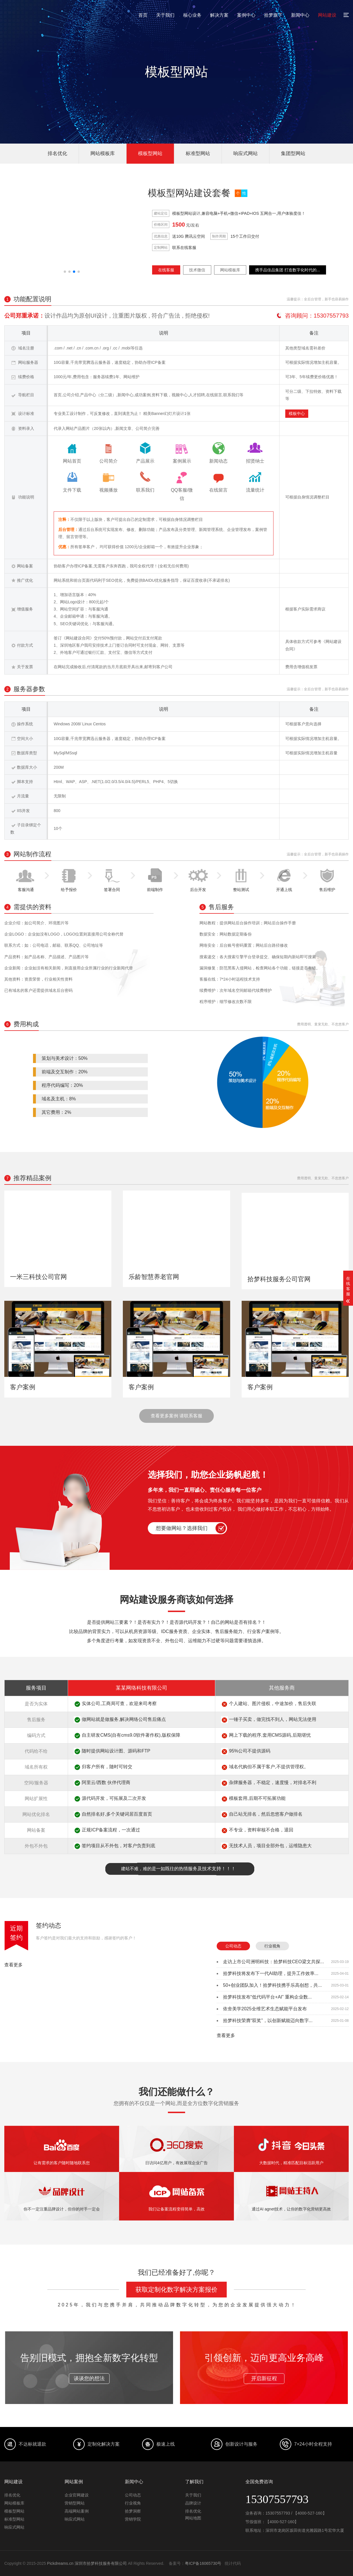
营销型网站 (75, 2503)
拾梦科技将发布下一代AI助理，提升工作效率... (270, 1973)
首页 (143, 15)
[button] (65, 271)
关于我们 (165, 15)
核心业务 (192, 15)
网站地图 (193, 2518)
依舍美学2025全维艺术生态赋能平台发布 (265, 2008)
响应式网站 (245, 153)
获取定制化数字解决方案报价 (176, 2289)
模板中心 (297, 413)
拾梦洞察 (133, 2511)
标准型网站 (198, 153)
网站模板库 (102, 153)
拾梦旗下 (273, 15)
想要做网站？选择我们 (181, 1528)
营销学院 (133, 2519)
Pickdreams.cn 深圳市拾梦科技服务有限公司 (87, 2563)
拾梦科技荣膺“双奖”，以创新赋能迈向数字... (268, 2020)
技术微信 (197, 270)
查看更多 (13, 1964)
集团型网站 (293, 153)
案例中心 (246, 15)
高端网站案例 (77, 2511)
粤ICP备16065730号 (203, 2563)
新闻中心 (300, 15)
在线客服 (166, 270)
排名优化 (57, 153)
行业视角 (272, 1946)
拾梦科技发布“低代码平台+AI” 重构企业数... (267, 1997)
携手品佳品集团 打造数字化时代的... (287, 270)
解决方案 (219, 15)
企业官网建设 (77, 2495)
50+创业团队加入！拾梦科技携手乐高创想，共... (272, 1985)
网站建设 (327, 15)
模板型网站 (150, 153)
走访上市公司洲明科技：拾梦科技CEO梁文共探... (273, 1961)
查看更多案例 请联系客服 (176, 1415)
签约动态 (48, 1925)
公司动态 (233, 1946)
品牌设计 (193, 2503)
